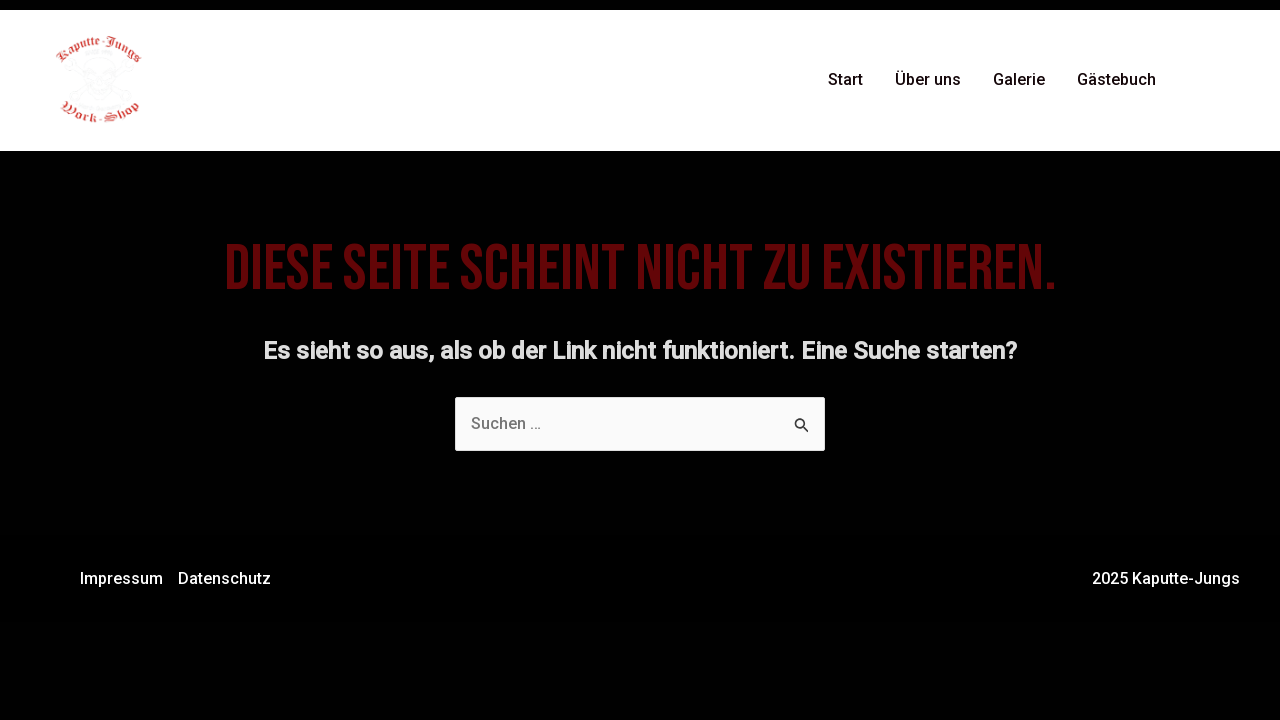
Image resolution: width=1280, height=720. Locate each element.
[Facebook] (1201, 81)
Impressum (121, 578)
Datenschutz (224, 578)
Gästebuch (1116, 79)
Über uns (928, 79)
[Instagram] (1231, 81)
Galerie (1019, 79)
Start (845, 79)
